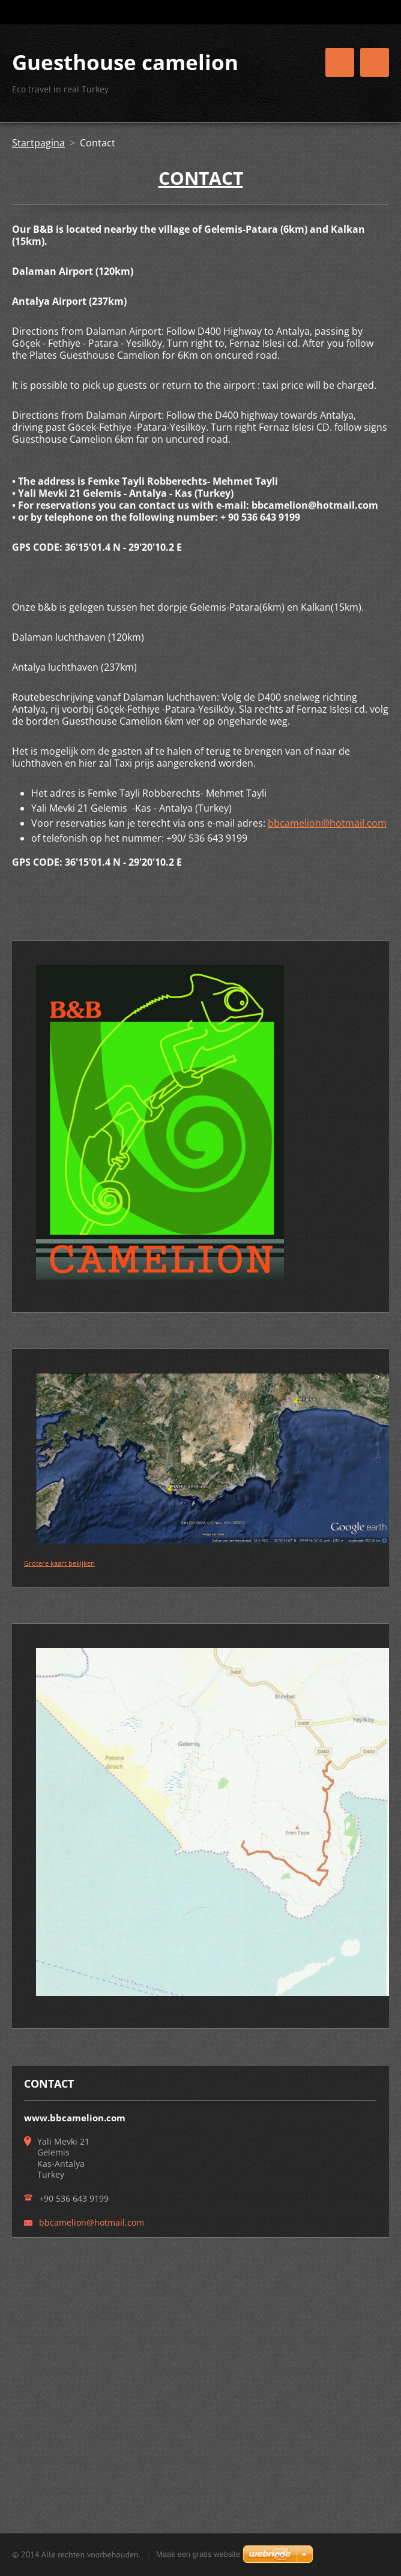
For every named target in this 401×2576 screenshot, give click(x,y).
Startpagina (38, 142)
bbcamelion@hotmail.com (327, 823)
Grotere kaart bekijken (59, 1563)
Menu (374, 62)
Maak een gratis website (198, 2554)
